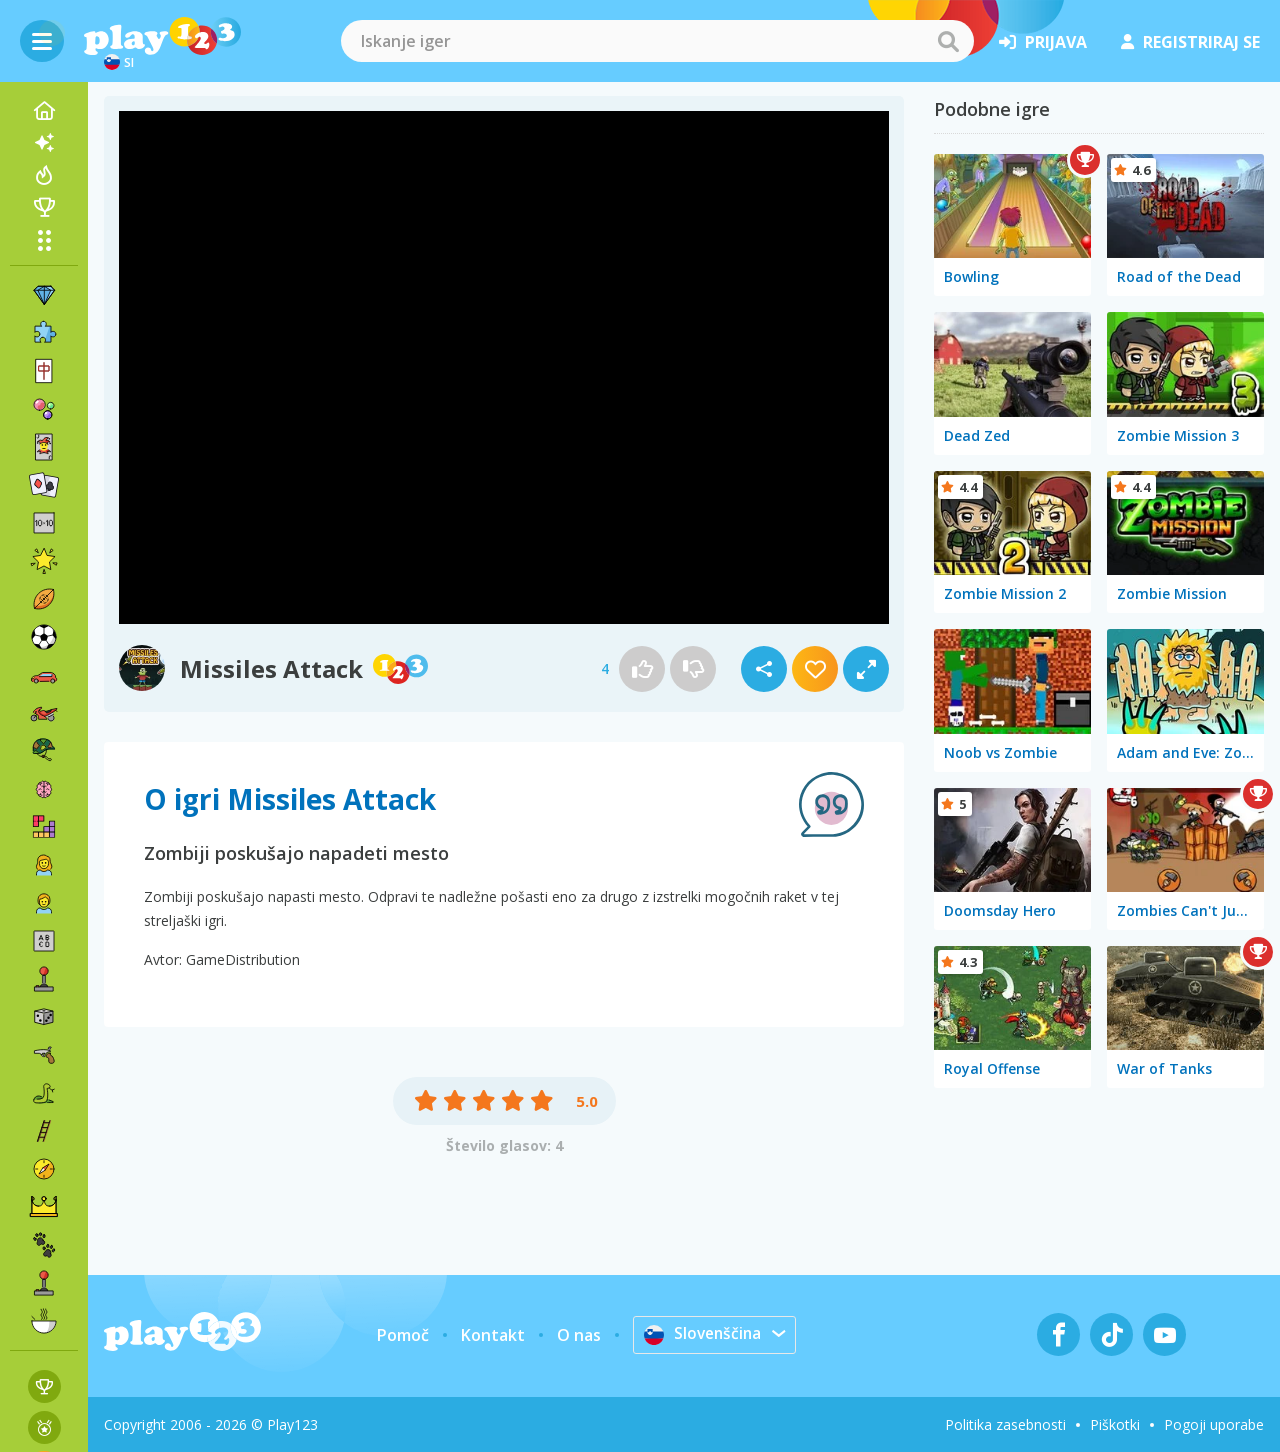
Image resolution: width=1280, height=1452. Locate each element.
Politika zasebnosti (1005, 1424)
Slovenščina (702, 1334)
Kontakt (491, 1335)
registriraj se (1190, 42)
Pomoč (401, 1335)
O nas (577, 1335)
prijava (1043, 42)
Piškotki (1115, 1424)
